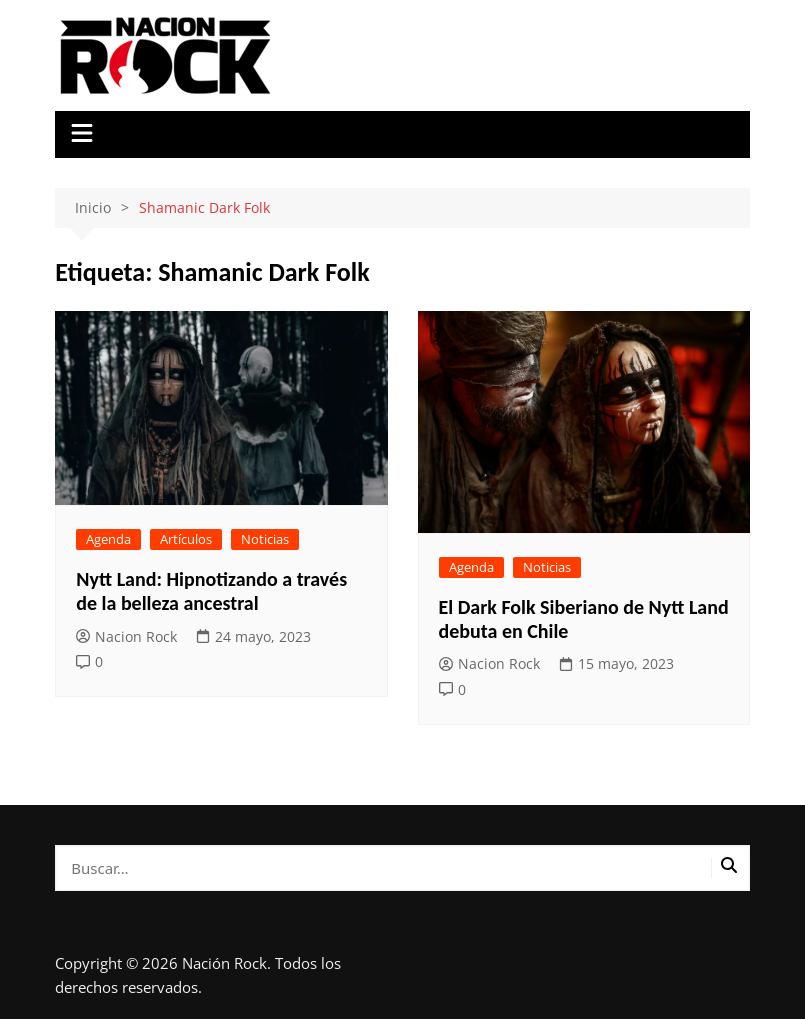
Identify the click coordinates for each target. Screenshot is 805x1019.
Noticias (265, 539)
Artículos (186, 539)
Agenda (108, 539)
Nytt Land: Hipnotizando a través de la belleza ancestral (211, 591)
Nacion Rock (126, 636)
